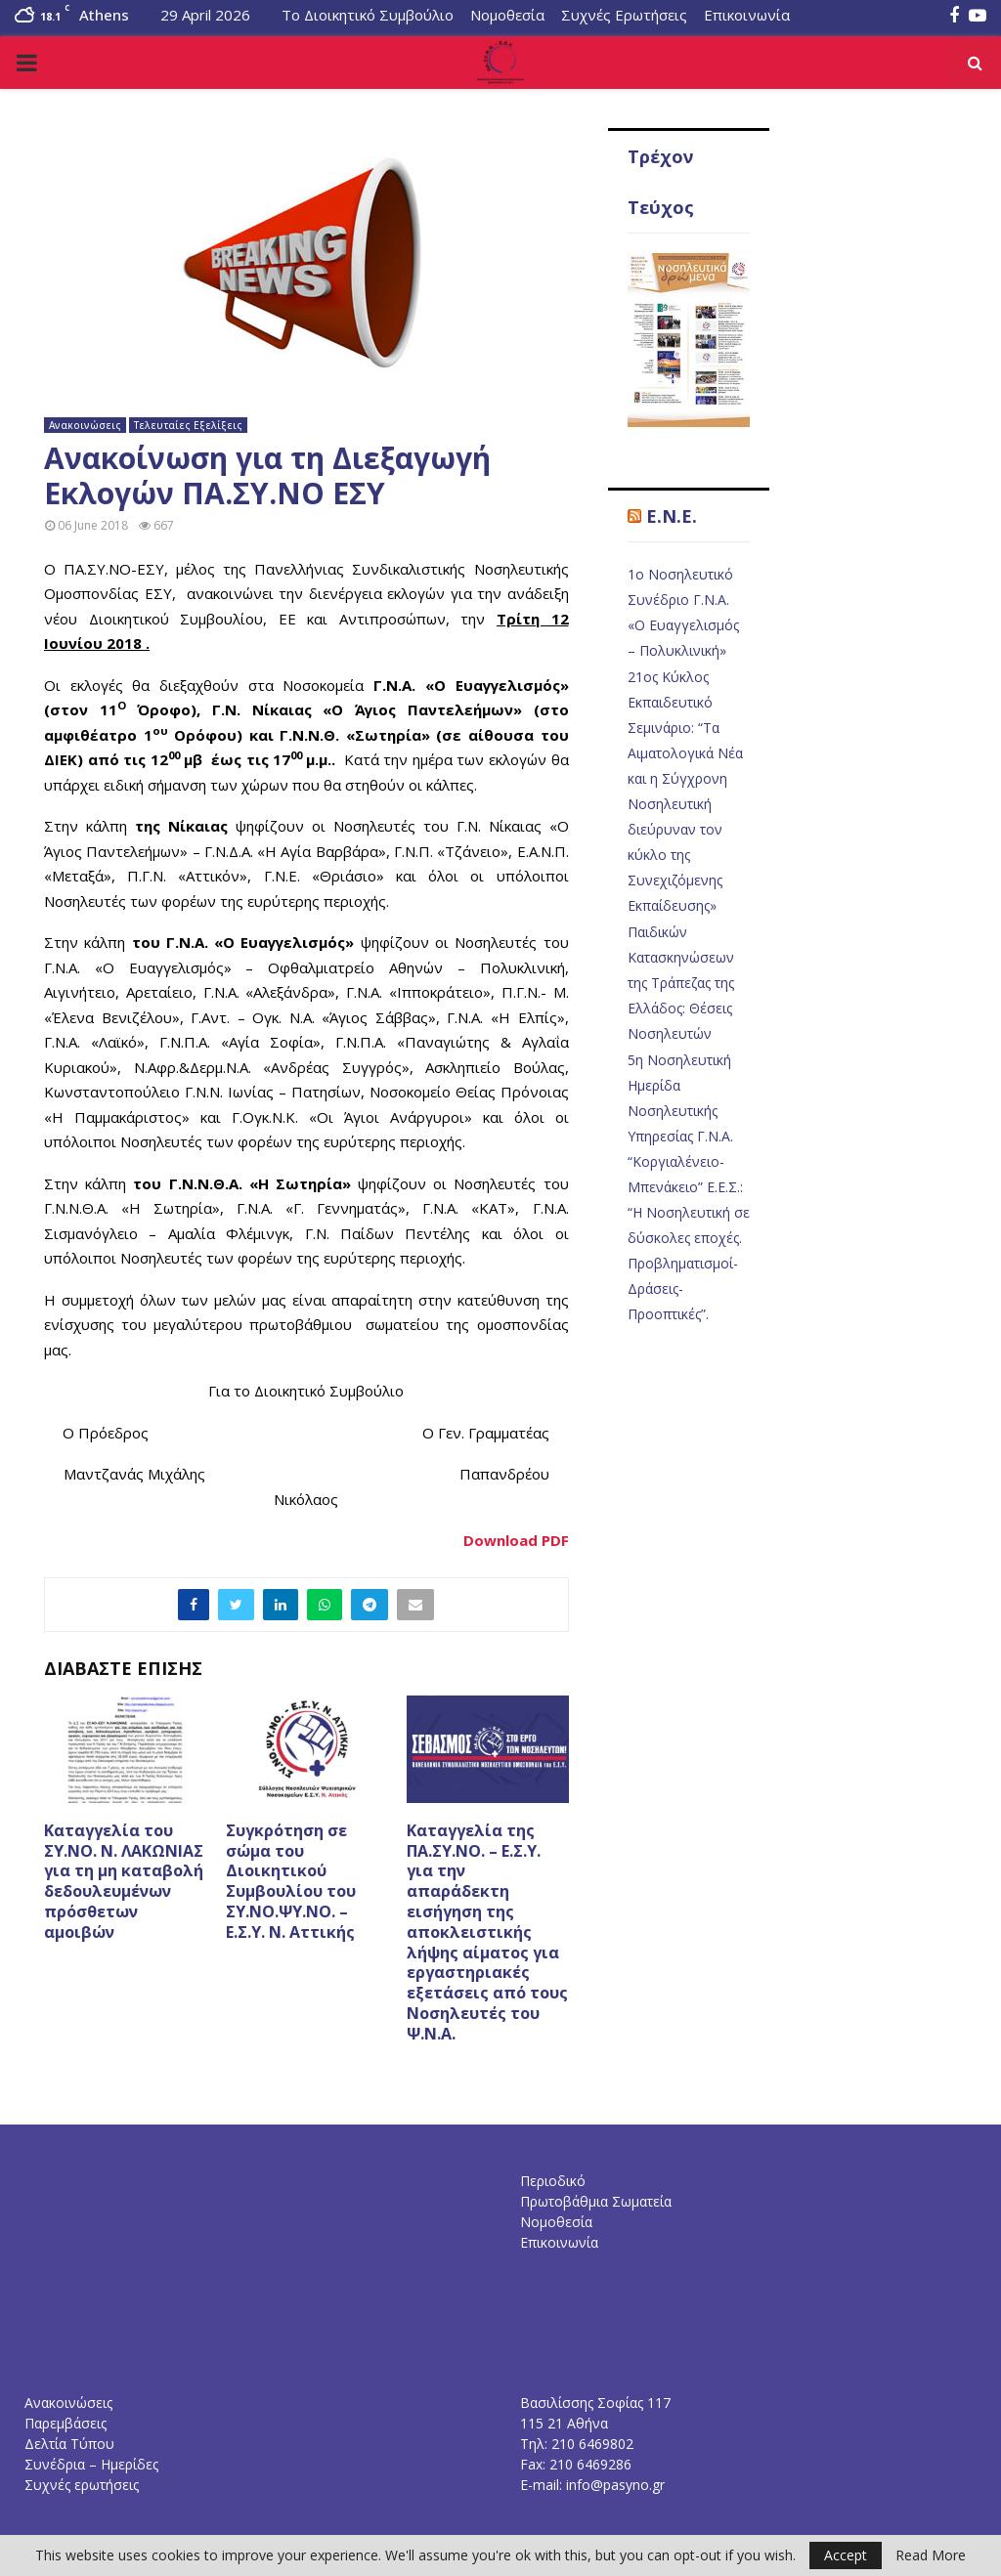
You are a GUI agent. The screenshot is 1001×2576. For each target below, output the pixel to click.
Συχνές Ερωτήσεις (624, 14)
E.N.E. (671, 516)
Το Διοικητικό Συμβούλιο (368, 14)
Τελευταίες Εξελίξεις (188, 425)
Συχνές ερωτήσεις (81, 2484)
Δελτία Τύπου (69, 2443)
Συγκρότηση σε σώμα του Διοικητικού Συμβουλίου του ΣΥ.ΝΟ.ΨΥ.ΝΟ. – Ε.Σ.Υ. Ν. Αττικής (291, 1881)
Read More (930, 2555)
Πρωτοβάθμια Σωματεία (596, 2201)
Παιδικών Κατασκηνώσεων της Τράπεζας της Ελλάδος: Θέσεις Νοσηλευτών (681, 983)
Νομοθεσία (507, 14)
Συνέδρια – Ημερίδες (91, 2464)
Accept (845, 2555)
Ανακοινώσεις (85, 425)
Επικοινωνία (747, 14)
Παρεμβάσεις (65, 2423)
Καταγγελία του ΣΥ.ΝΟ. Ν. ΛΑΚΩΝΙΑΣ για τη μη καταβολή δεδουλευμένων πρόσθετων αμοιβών (123, 1881)
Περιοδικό (553, 2180)
